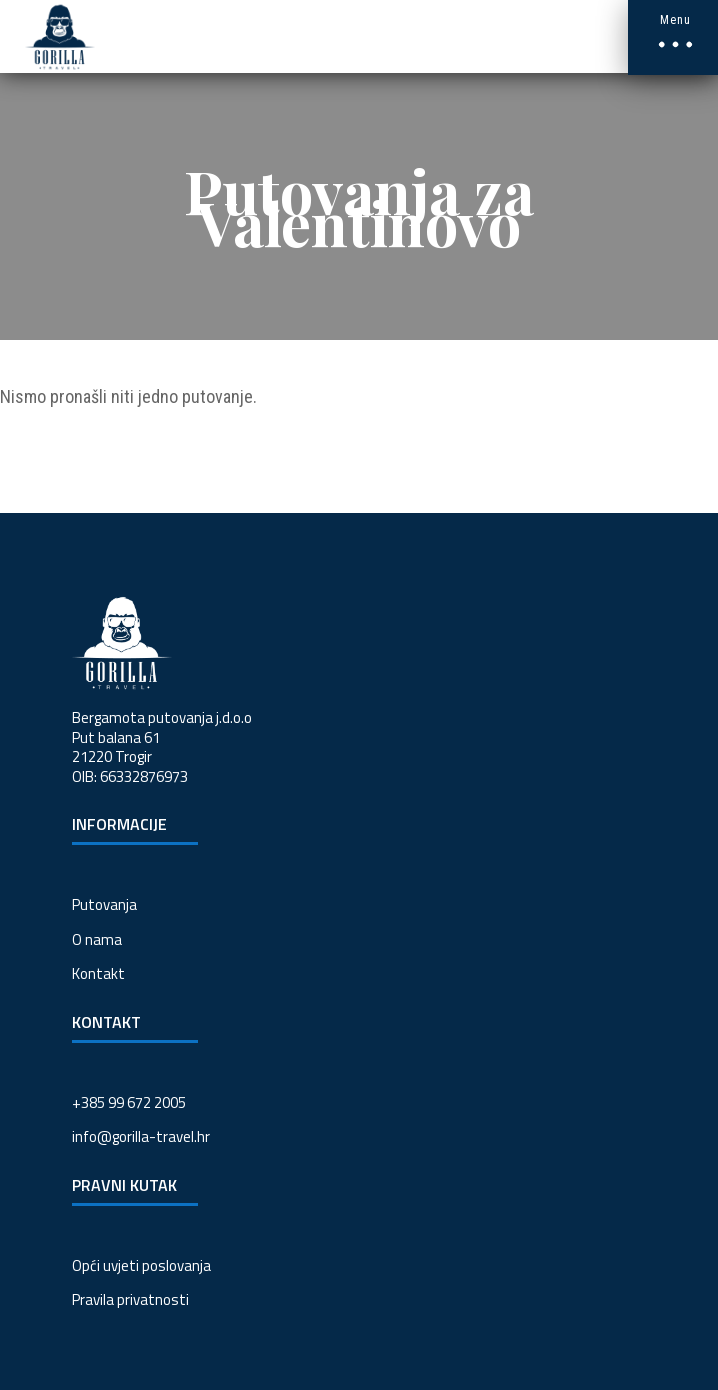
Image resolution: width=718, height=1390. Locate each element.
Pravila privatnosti (130, 1299)
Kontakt (98, 973)
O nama (97, 939)
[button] (673, 37)
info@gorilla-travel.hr (141, 1136)
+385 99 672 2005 (129, 1102)
